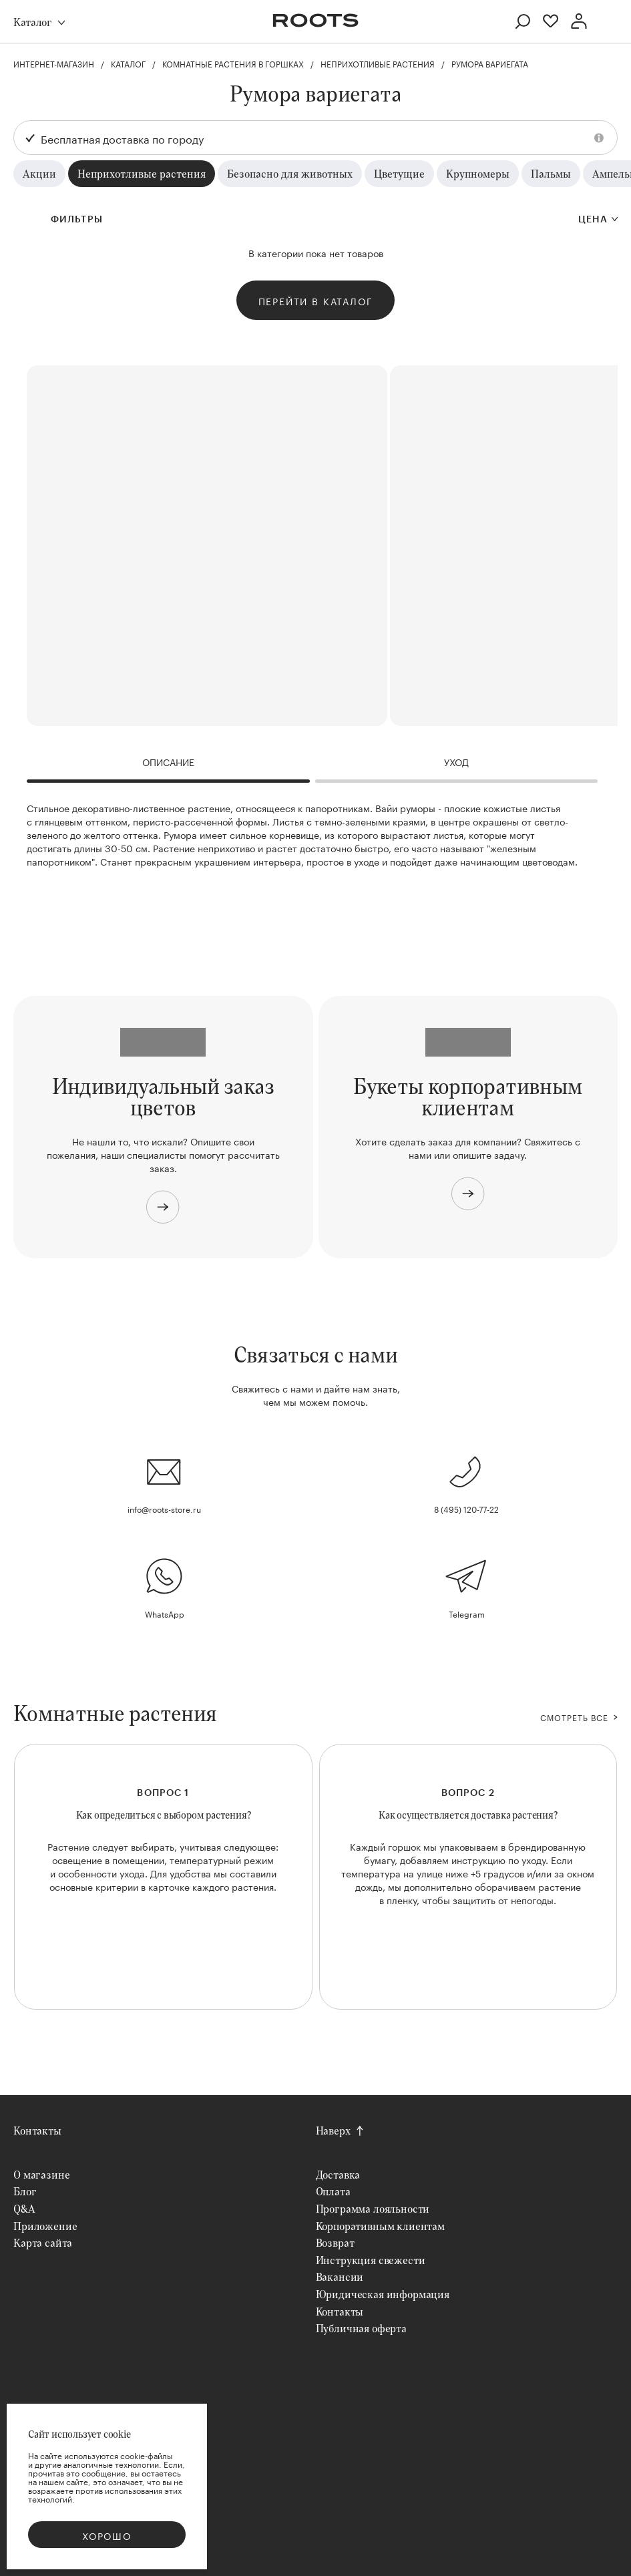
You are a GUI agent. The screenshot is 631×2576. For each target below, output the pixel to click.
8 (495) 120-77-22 (466, 1508)
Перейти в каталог (315, 300)
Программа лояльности (373, 2208)
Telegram (467, 1613)
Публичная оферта (361, 2328)
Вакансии (340, 2276)
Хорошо (107, 2535)
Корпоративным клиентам (380, 2226)
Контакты (37, 2130)
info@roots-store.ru (164, 1508)
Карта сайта (42, 2242)
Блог (24, 2191)
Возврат (335, 2242)
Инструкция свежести (370, 2260)
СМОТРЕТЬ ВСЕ (574, 1717)
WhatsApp (164, 1613)
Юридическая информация (382, 2294)
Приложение (45, 2226)
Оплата (333, 2191)
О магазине (41, 2174)
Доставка (338, 2174)
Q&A (24, 2208)
